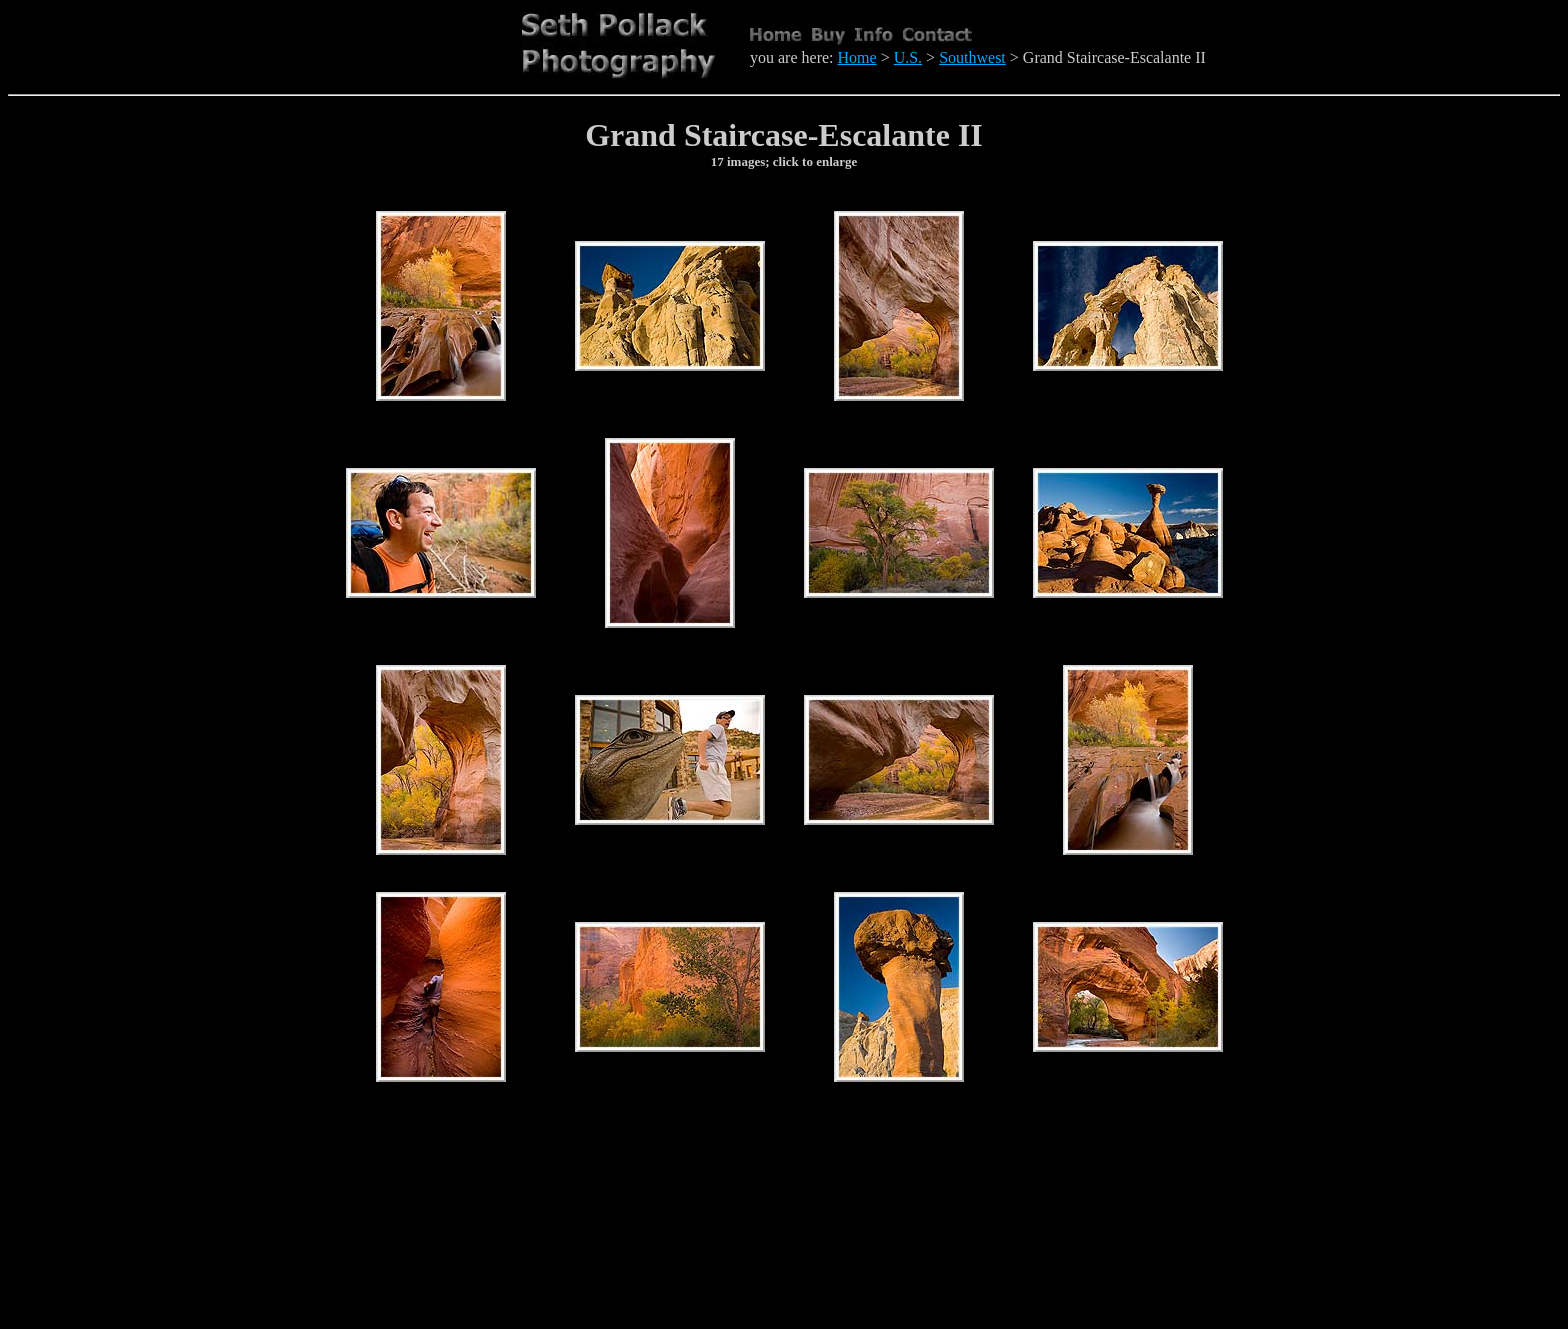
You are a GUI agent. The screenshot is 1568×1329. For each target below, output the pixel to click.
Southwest (972, 57)
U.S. (908, 57)
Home (857, 57)
